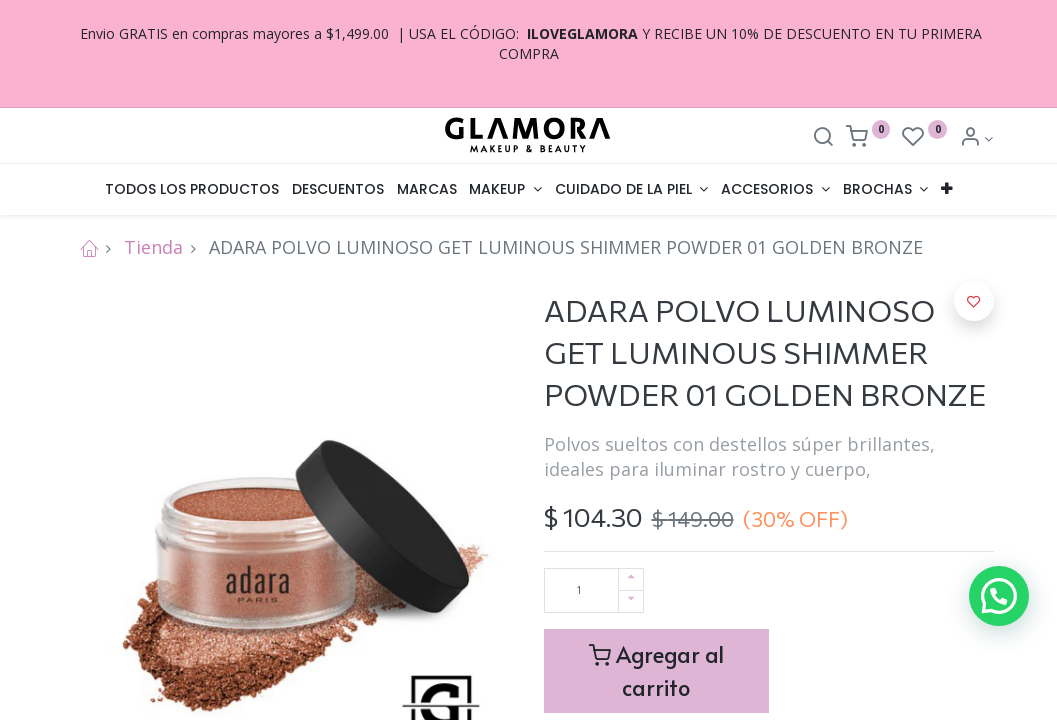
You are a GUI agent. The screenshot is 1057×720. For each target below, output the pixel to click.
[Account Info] (976, 138)
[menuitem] (192, 190)
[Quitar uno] (631, 601)
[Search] (823, 138)
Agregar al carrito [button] (656, 670)
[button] (946, 190)
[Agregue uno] (631, 579)
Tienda (153, 247)
